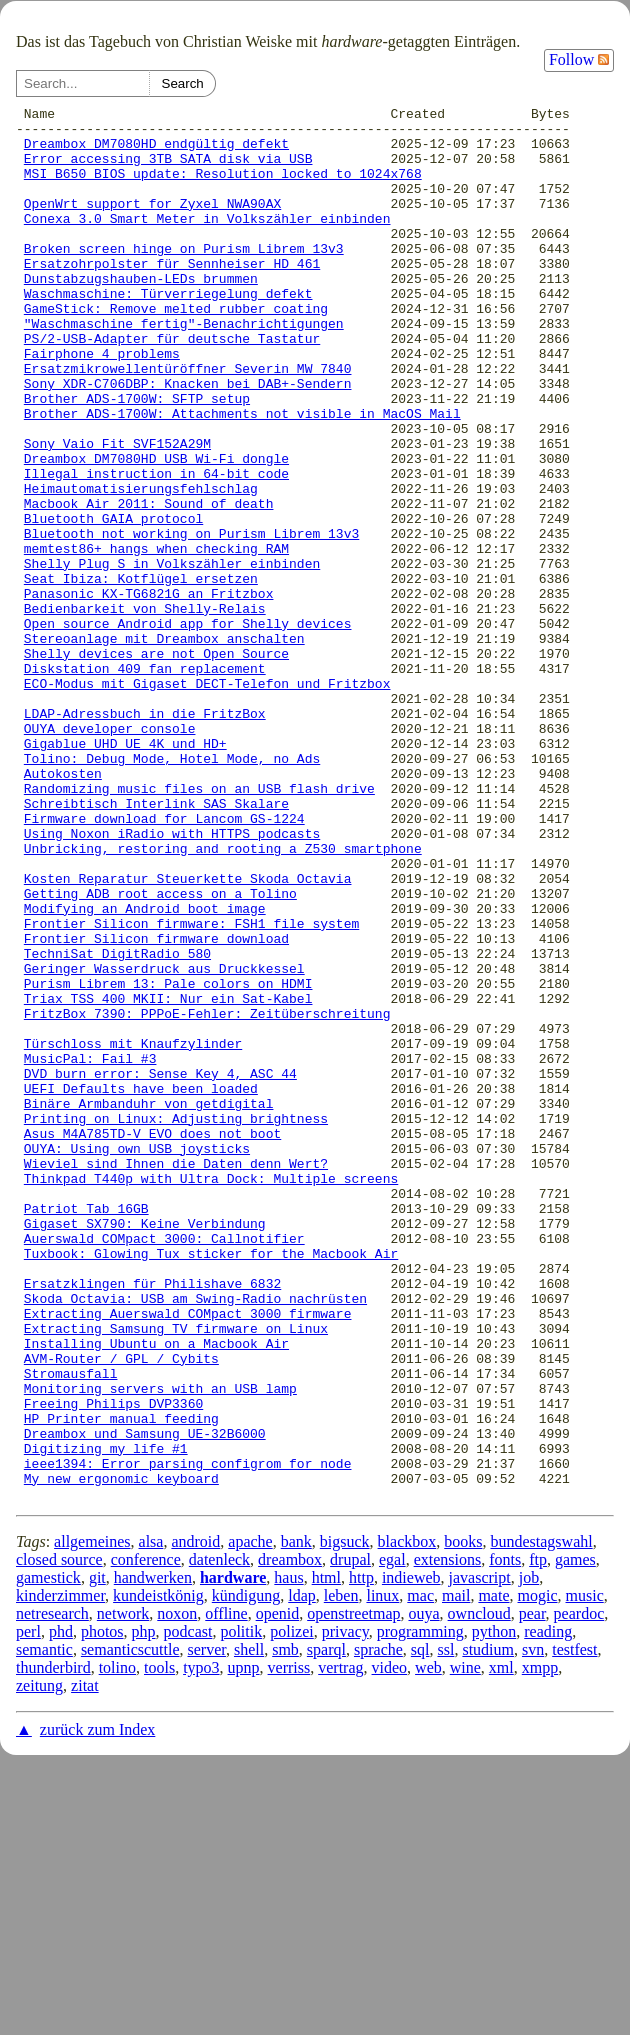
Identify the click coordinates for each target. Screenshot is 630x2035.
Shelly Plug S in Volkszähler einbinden (172, 656)
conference (146, 1838)
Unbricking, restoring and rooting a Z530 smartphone (223, 998)
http (361, 1856)
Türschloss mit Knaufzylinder (133, 1232)
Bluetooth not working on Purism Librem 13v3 (191, 620)
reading (548, 1910)
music (585, 1874)
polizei (292, 1910)
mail (456, 1874)
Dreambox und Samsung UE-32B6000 (145, 1700)
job (529, 1856)
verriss (289, 1946)
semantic (44, 1928)
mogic (538, 1874)
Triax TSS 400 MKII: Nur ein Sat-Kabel (168, 1178)
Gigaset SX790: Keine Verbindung (145, 1448)
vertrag (340, 1946)
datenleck (219, 1838)
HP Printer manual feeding (121, 1682)
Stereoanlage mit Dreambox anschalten (164, 746)
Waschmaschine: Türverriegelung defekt (168, 332)
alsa (151, 1820)
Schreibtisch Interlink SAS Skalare (156, 944)
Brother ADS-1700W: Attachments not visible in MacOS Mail (242, 476)
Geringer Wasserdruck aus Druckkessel (164, 1142)
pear (532, 1892)
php (144, 1910)
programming (420, 1910)
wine (465, 1946)
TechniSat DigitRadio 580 (117, 1124)
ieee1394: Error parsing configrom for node (188, 1736)
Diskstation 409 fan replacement (145, 782)
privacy (345, 1910)
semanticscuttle (130, 1928)
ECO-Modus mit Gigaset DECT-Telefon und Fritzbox (207, 800)
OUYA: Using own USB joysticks (137, 1358)
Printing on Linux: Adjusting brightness (176, 1322)
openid (278, 1892)
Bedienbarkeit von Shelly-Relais (145, 710)
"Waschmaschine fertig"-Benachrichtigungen (184, 368)
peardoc (579, 1892)
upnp (244, 1946)
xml (501, 1946)
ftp (538, 1838)
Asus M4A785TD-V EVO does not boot (152, 1340)
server (207, 1928)
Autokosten (63, 908)
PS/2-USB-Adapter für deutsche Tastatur (172, 386)
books (463, 1820)
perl (28, 1910)
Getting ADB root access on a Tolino (160, 1052)
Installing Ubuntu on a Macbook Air (156, 1592)
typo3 (201, 1946)
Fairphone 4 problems (102, 404)
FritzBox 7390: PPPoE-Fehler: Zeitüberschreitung (207, 1196)
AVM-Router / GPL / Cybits (121, 1610)
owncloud (479, 1892)
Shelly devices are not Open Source (156, 764)
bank (296, 1820)
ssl (446, 1928)
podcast (188, 1910)
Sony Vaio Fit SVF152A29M (117, 512)
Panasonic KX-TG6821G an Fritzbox (149, 692)
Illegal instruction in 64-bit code (156, 548)
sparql (326, 1928)
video (390, 1946)
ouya (423, 1892)
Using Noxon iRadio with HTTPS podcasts (172, 980)
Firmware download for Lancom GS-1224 (164, 962)
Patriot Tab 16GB (86, 1430)
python (494, 1910)
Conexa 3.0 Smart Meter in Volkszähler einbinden (207, 242)
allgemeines (92, 1820)
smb (285, 1928)
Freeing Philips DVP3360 (113, 1664)
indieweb (411, 1856)
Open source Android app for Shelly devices (188, 728)
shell (249, 1928)
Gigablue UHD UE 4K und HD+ (125, 872)
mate (493, 1874)
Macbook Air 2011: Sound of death (149, 584)
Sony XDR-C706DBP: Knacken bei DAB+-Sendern (188, 440)
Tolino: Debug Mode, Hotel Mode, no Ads (172, 890)
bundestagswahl (541, 1820)
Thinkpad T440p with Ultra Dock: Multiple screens (211, 1394)
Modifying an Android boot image (145, 1070)
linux (382, 1874)
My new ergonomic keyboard (121, 1754)
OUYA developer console (110, 854)
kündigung (246, 1874)
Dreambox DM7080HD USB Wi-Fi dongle (156, 530)
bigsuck (345, 1820)
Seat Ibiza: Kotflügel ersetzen (141, 674)
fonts (505, 1838)
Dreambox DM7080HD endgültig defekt (156, 152)
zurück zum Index (98, 2008)
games (575, 1838)
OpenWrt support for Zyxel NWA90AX (152, 224)
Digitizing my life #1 (106, 1718)
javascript (480, 1856)
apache (250, 1820)
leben (341, 1874)
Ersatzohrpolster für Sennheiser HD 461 (172, 296)
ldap (302, 1874)
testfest (574, 1928)
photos (102, 1910)
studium (488, 1928)
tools (159, 1946)
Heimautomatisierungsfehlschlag (141, 566)
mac (420, 1874)
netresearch (52, 1892)
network (123, 1892)
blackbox (407, 1820)
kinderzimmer (60, 1874)
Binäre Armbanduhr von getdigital (149, 1304)
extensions (448, 1838)
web (428, 1946)
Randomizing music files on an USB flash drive (199, 926)
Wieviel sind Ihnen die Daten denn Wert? (176, 1376)
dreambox (290, 1838)
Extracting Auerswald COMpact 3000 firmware (188, 1556)
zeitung (39, 1964)
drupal (350, 1838)
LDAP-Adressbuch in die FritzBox (145, 836)
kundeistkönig (158, 1874)
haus (288, 1856)
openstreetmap (353, 1892)
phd (61, 1910)
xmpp (540, 1946)
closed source (59, 1838)
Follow (579, 59)
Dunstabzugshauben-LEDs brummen (141, 314)
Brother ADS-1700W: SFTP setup (137, 458)
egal (392, 1838)
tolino (117, 1946)
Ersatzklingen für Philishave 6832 (152, 1520)
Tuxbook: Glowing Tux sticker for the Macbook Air (211, 1484)
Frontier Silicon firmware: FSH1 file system (191, 1088)
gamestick (48, 1856)
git (97, 1856)
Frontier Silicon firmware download (156, 1106)
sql (420, 1928)
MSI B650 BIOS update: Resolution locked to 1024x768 (223, 188)
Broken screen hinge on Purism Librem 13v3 (184, 278)
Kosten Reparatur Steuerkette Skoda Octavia (188, 1034)
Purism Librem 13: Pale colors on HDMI (168, 1160)
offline (226, 1892)
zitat (85, 1964)
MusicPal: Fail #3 (90, 1250)
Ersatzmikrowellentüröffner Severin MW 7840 (188, 422)
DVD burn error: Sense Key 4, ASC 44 (160, 1268)
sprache (378, 1928)
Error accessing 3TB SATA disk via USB (168, 170)
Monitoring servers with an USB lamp (160, 1646)
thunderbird (53, 1946)
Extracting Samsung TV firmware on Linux (176, 1574)
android (195, 1820)
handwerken (153, 1856)
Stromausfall (71, 1628)
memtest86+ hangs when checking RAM (156, 638)
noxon (177, 1892)
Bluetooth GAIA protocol (113, 602)
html (326, 1856)
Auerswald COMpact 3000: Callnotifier (164, 1466)
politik (241, 1910)
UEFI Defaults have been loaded (141, 1286)
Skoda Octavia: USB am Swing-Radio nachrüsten (195, 1538)
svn (533, 1928)
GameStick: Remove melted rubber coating (176, 350)
